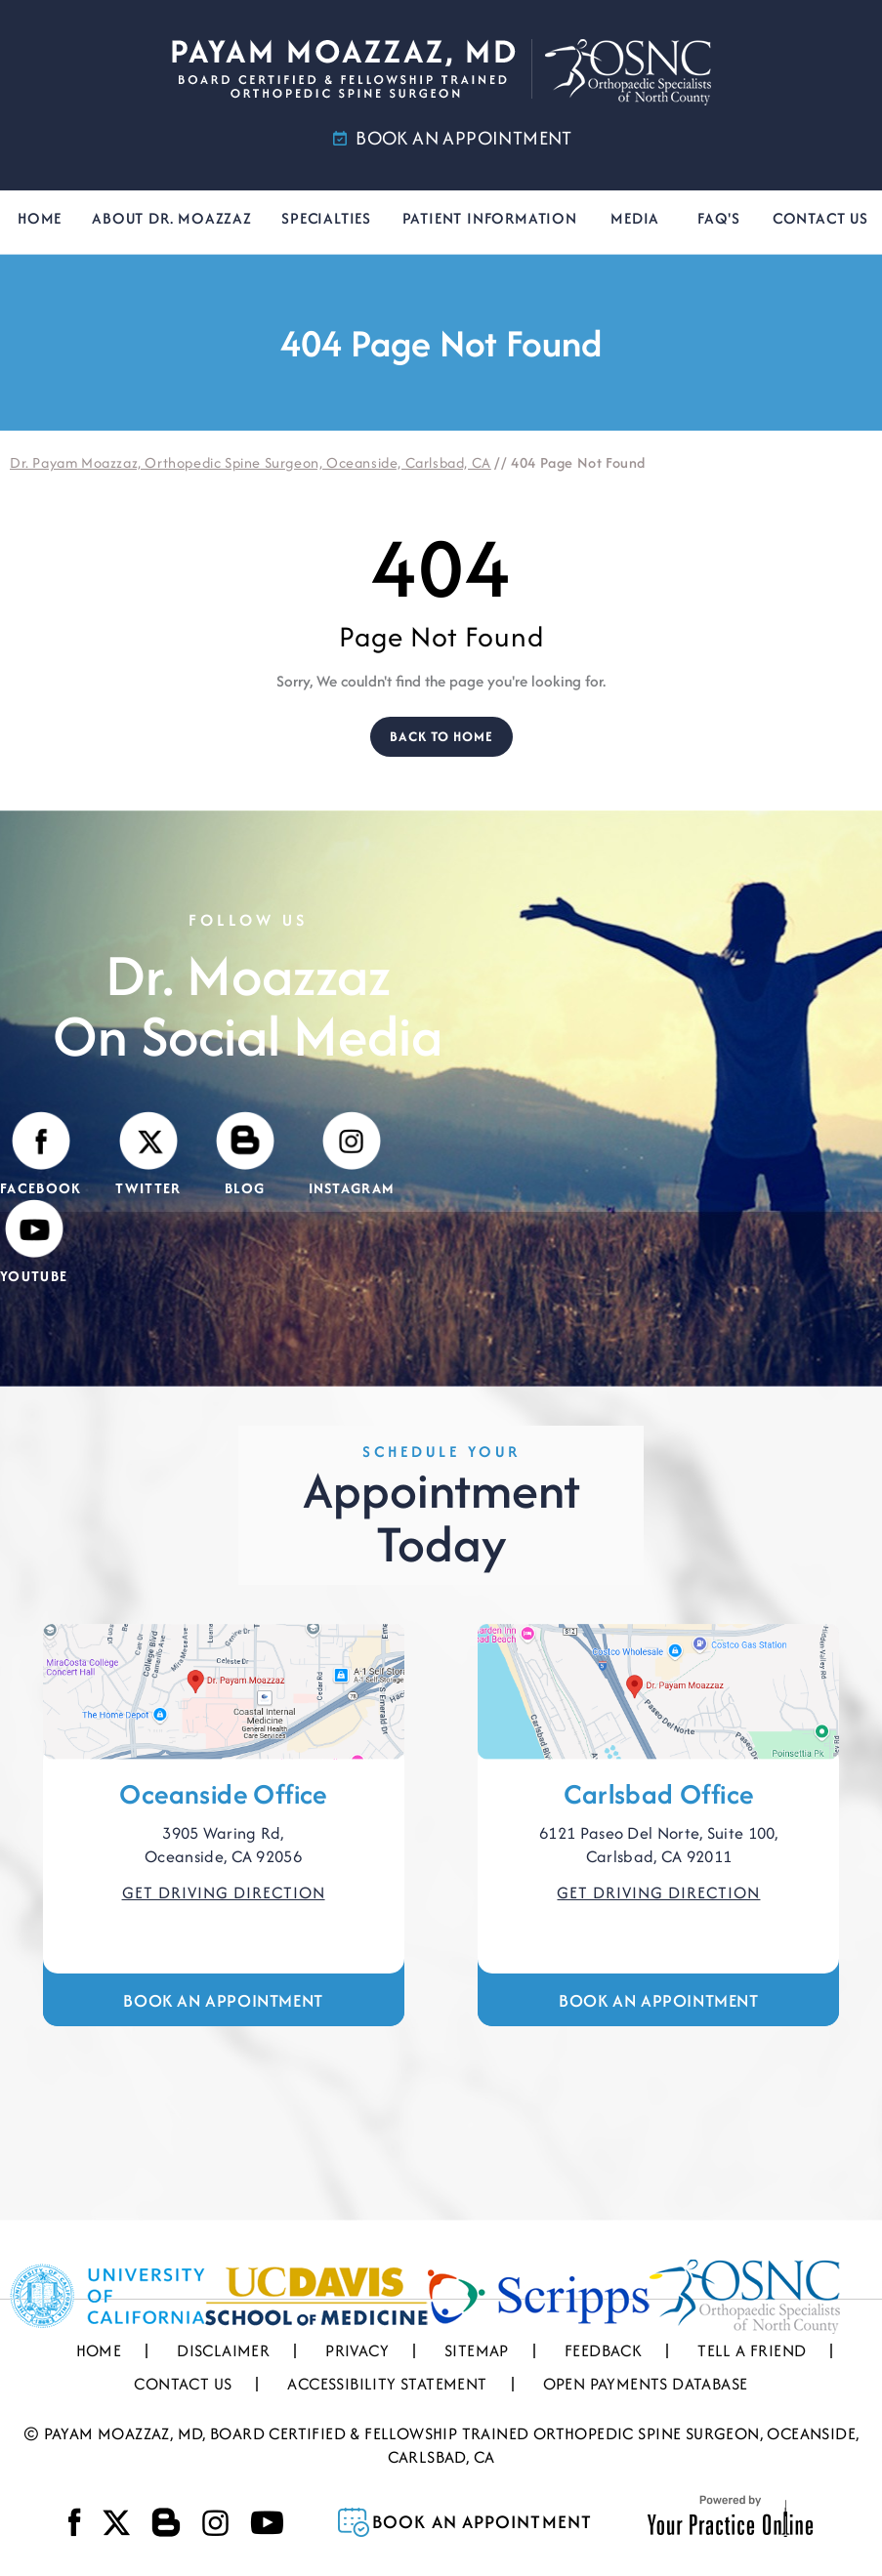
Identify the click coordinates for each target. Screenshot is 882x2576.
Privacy (357, 2350)
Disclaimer (223, 2350)
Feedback (603, 2350)
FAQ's (718, 218)
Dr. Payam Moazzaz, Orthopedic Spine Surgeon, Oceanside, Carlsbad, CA (250, 462)
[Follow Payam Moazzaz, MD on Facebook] (40, 1155)
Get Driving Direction (223, 1892)
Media (634, 218)
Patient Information (489, 218)
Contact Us (820, 218)
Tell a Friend (751, 2350)
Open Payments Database (645, 2383)
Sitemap (476, 2350)
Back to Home (441, 736)
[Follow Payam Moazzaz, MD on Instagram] (352, 1155)
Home (40, 218)
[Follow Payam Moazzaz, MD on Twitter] (148, 1155)
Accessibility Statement (386, 2383)
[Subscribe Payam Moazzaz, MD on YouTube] (33, 1243)
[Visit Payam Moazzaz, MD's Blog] (245, 1155)
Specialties (326, 218)
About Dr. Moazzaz (172, 218)
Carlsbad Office (658, 1793)
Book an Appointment (222, 2000)
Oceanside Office (222, 1793)
